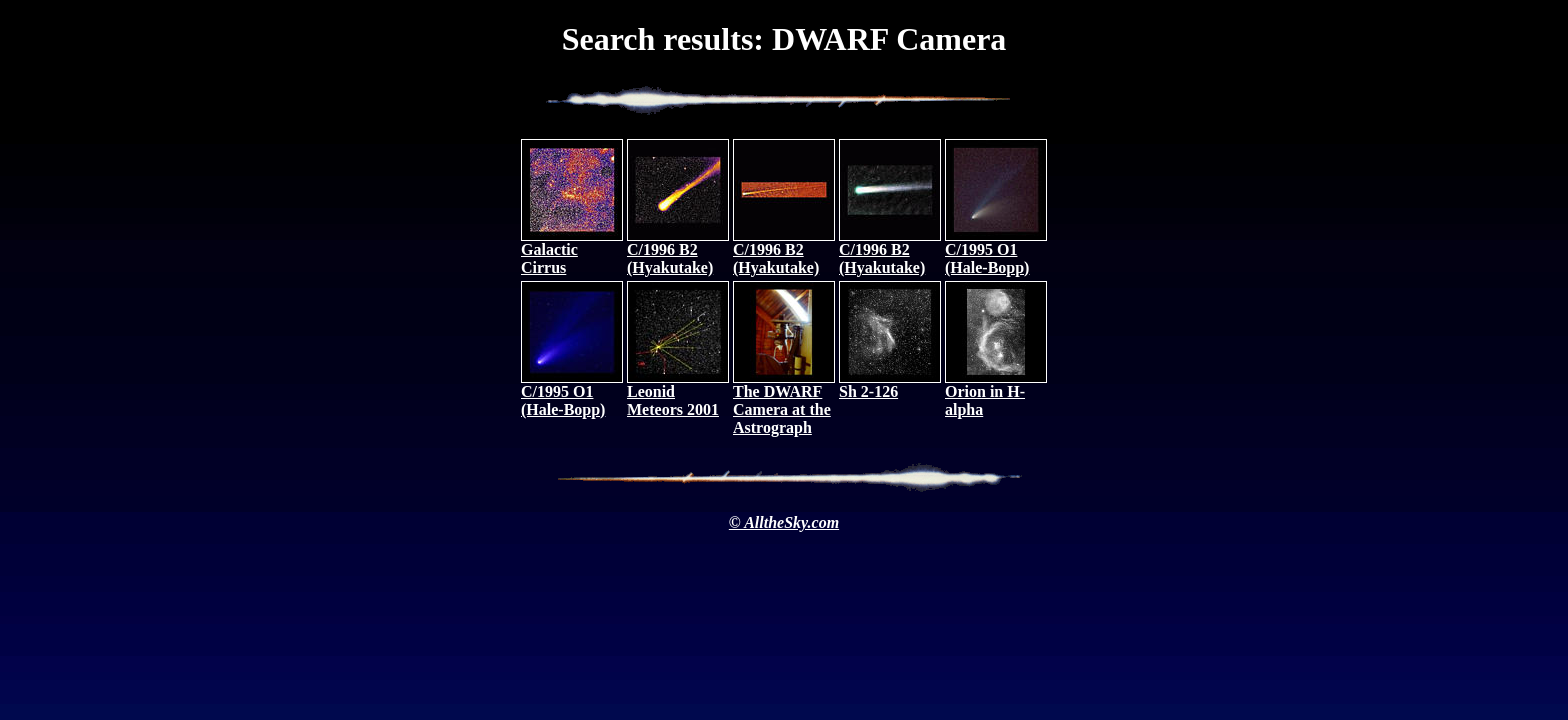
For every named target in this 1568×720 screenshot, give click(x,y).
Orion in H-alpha (996, 393)
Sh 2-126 (890, 384)
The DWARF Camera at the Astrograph (784, 402)
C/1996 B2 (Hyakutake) (678, 251)
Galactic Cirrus (572, 251)
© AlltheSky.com (784, 522)
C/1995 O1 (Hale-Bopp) (996, 251)
